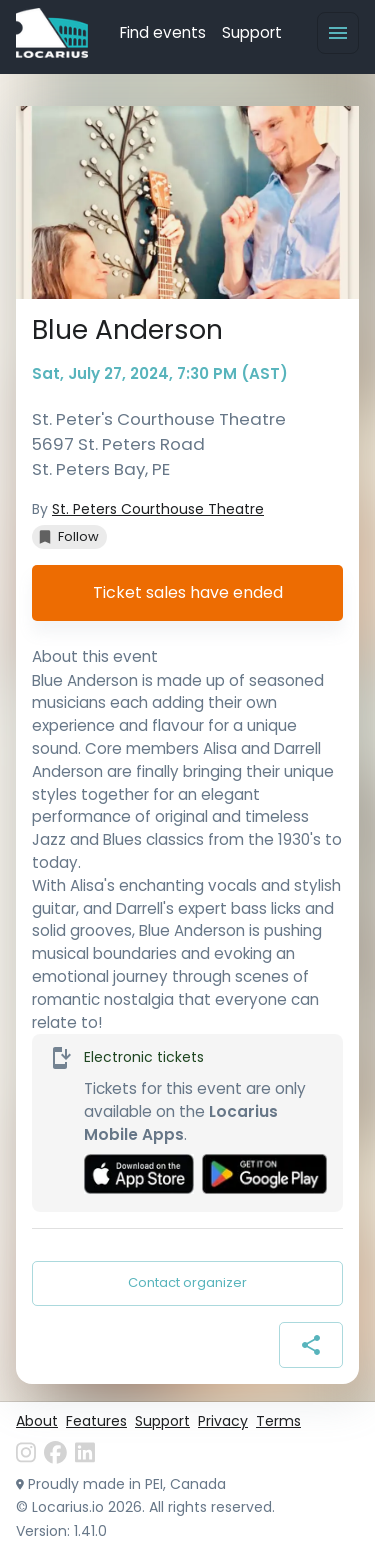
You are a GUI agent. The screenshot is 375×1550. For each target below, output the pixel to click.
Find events (163, 32)
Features (96, 1421)
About (37, 1421)
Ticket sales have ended (187, 593)
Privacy (223, 1421)
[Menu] (338, 33)
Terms (278, 1421)
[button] (69, 537)
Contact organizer (187, 1283)
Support (252, 32)
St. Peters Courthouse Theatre (158, 509)
